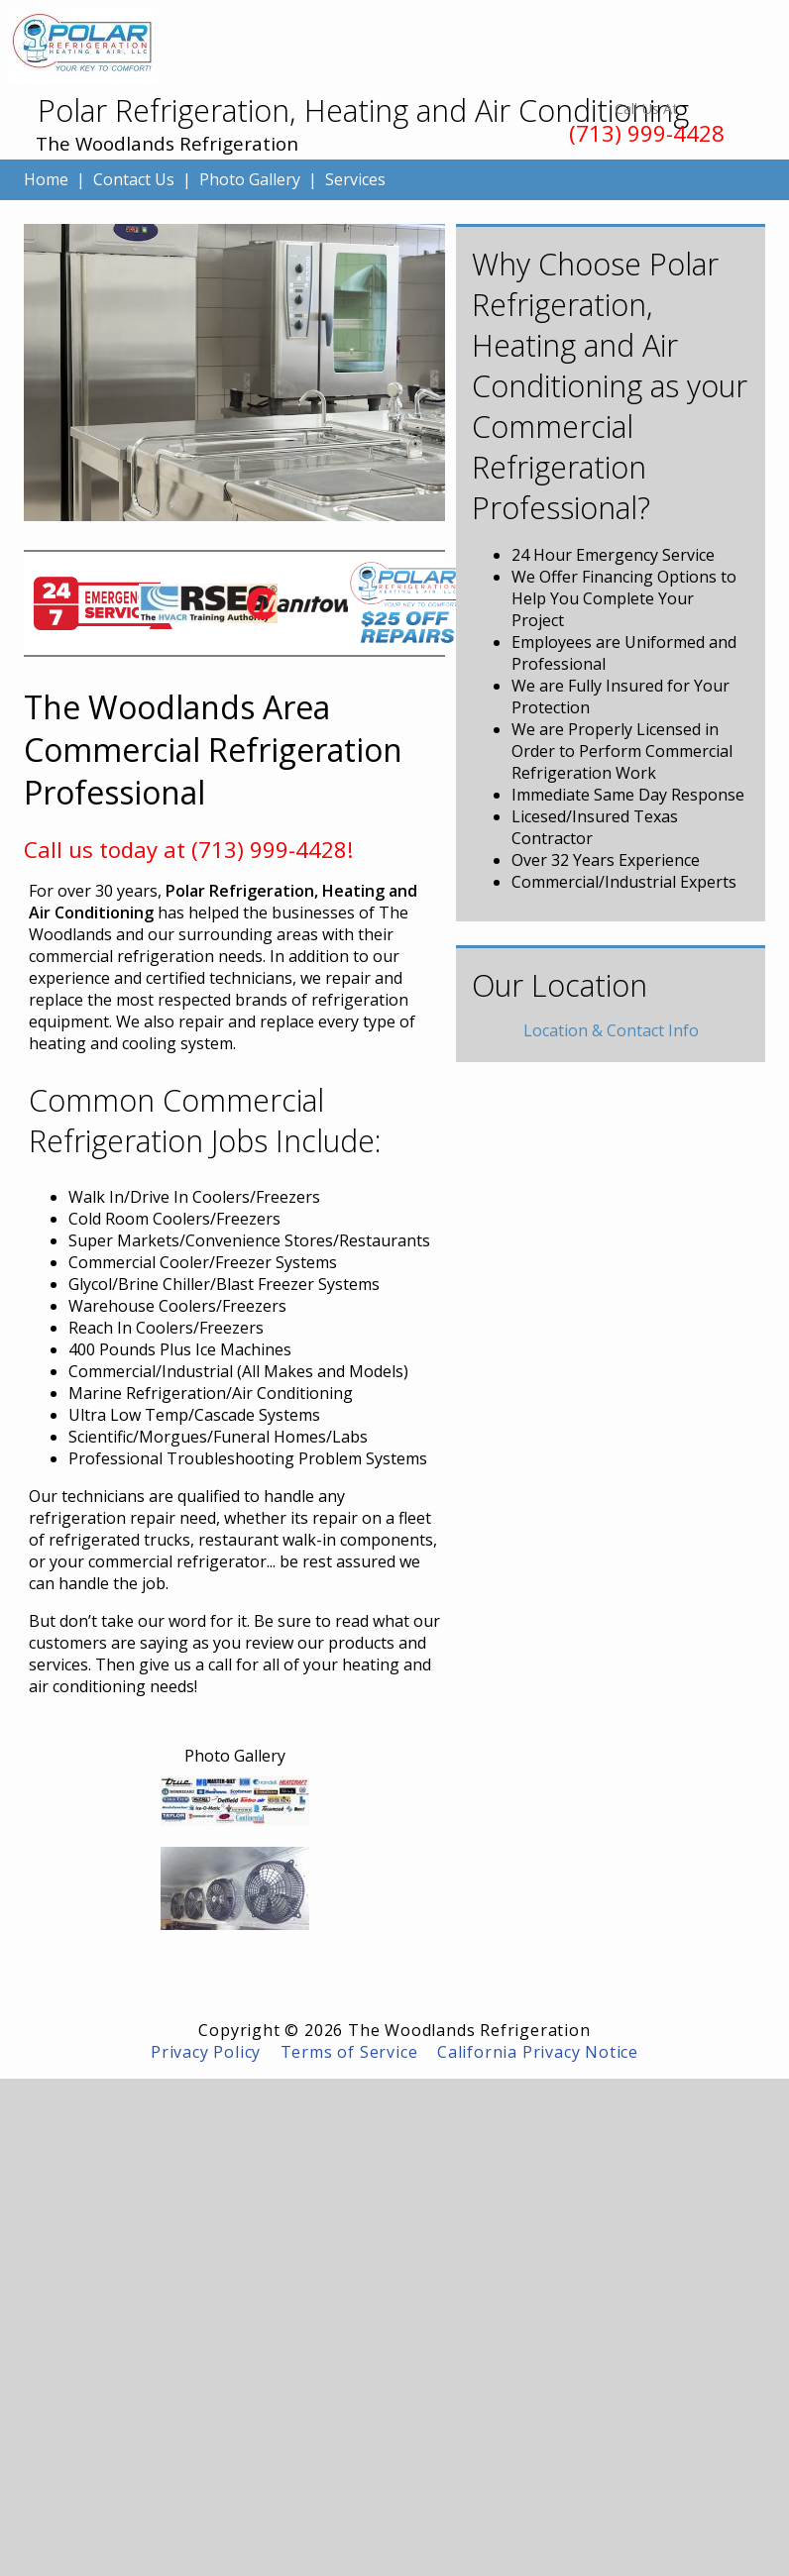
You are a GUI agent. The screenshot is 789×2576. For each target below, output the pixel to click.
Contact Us (133, 179)
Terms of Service (349, 2052)
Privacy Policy (206, 2052)
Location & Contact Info (611, 1030)
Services (355, 179)
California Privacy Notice (537, 2052)
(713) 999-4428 (647, 133)
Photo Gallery (249, 179)
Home (46, 179)
